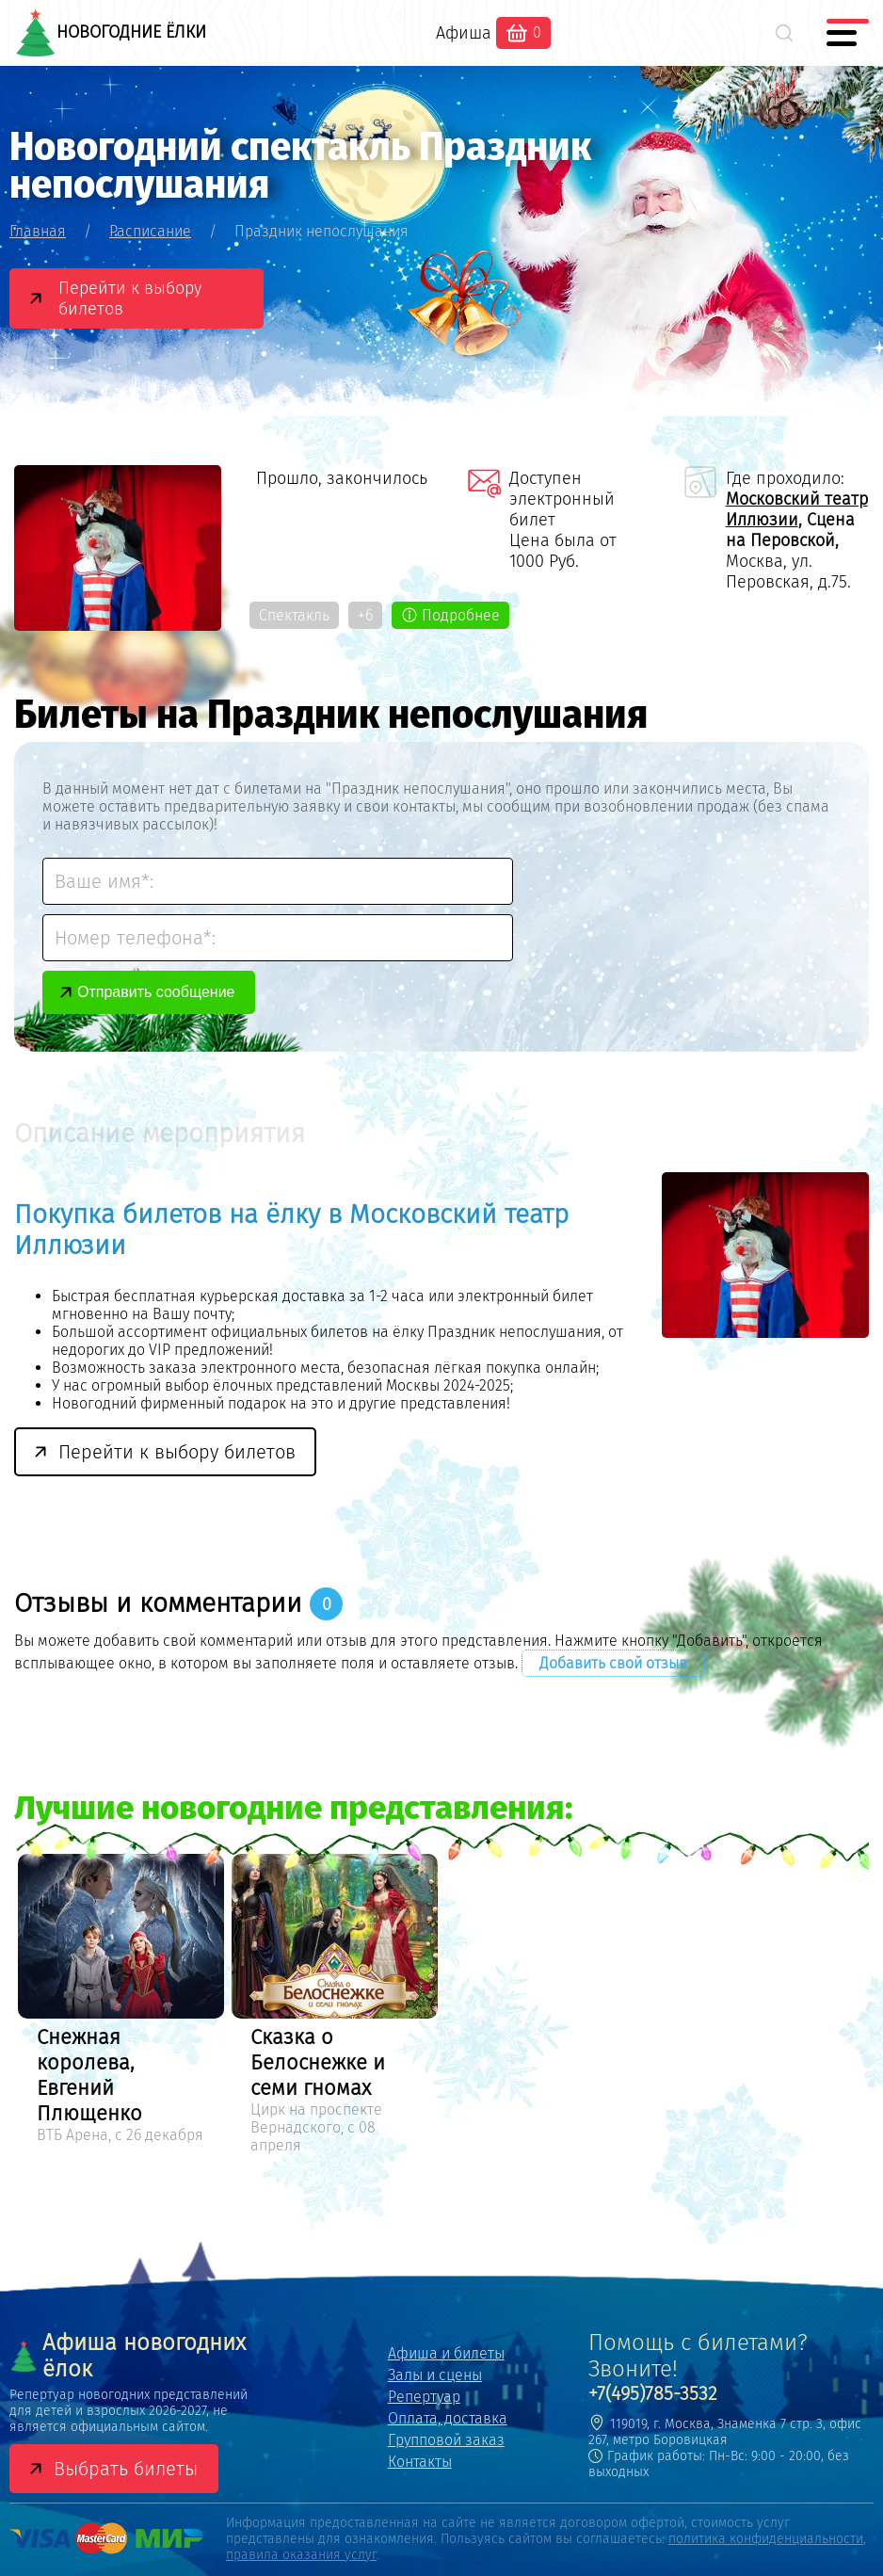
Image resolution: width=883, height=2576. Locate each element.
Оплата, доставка (447, 2418)
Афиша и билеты (446, 2353)
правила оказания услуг (301, 2555)
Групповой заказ (446, 2440)
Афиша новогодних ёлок (127, 2355)
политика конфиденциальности (765, 2539)
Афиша (463, 33)
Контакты (420, 2462)
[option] (121, 2001)
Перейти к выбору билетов (129, 298)
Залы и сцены (435, 2375)
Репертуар (424, 2397)
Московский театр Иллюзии (797, 509)
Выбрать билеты (126, 2468)
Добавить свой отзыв (613, 1663)
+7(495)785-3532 (652, 2393)
